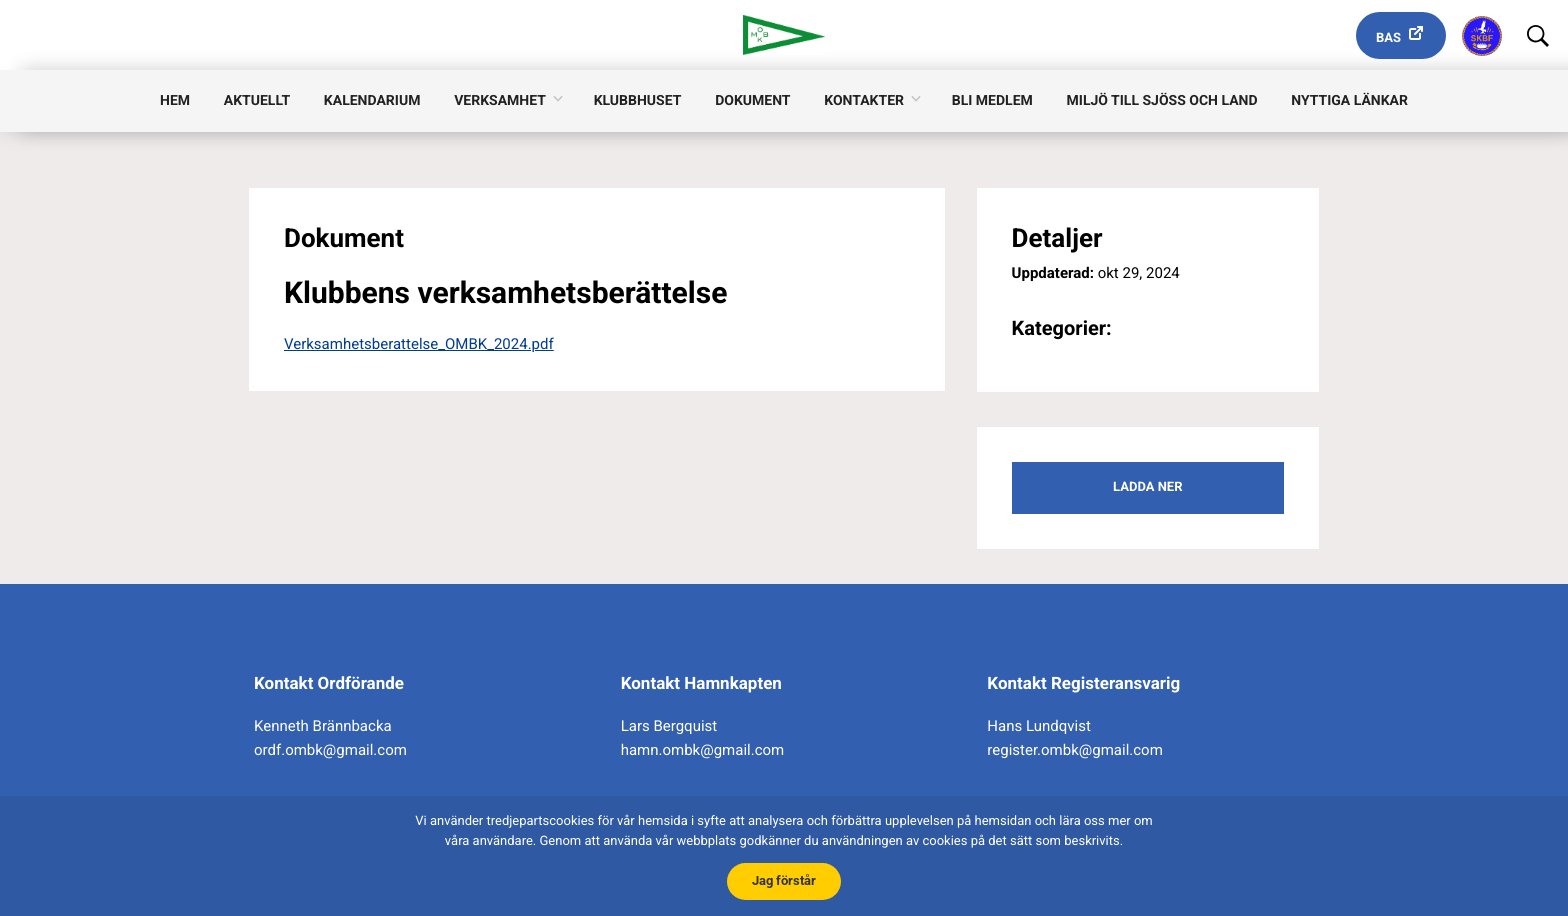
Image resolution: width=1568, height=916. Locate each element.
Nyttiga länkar (1349, 101)
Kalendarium (372, 101)
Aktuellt (257, 101)
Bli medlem (992, 101)
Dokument (752, 101)
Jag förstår (784, 880)
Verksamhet (500, 101)
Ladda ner (1147, 487)
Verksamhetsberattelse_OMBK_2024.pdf (419, 344)
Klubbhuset (638, 101)
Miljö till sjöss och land (1162, 101)
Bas (1388, 38)
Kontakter (864, 101)
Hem (175, 101)
